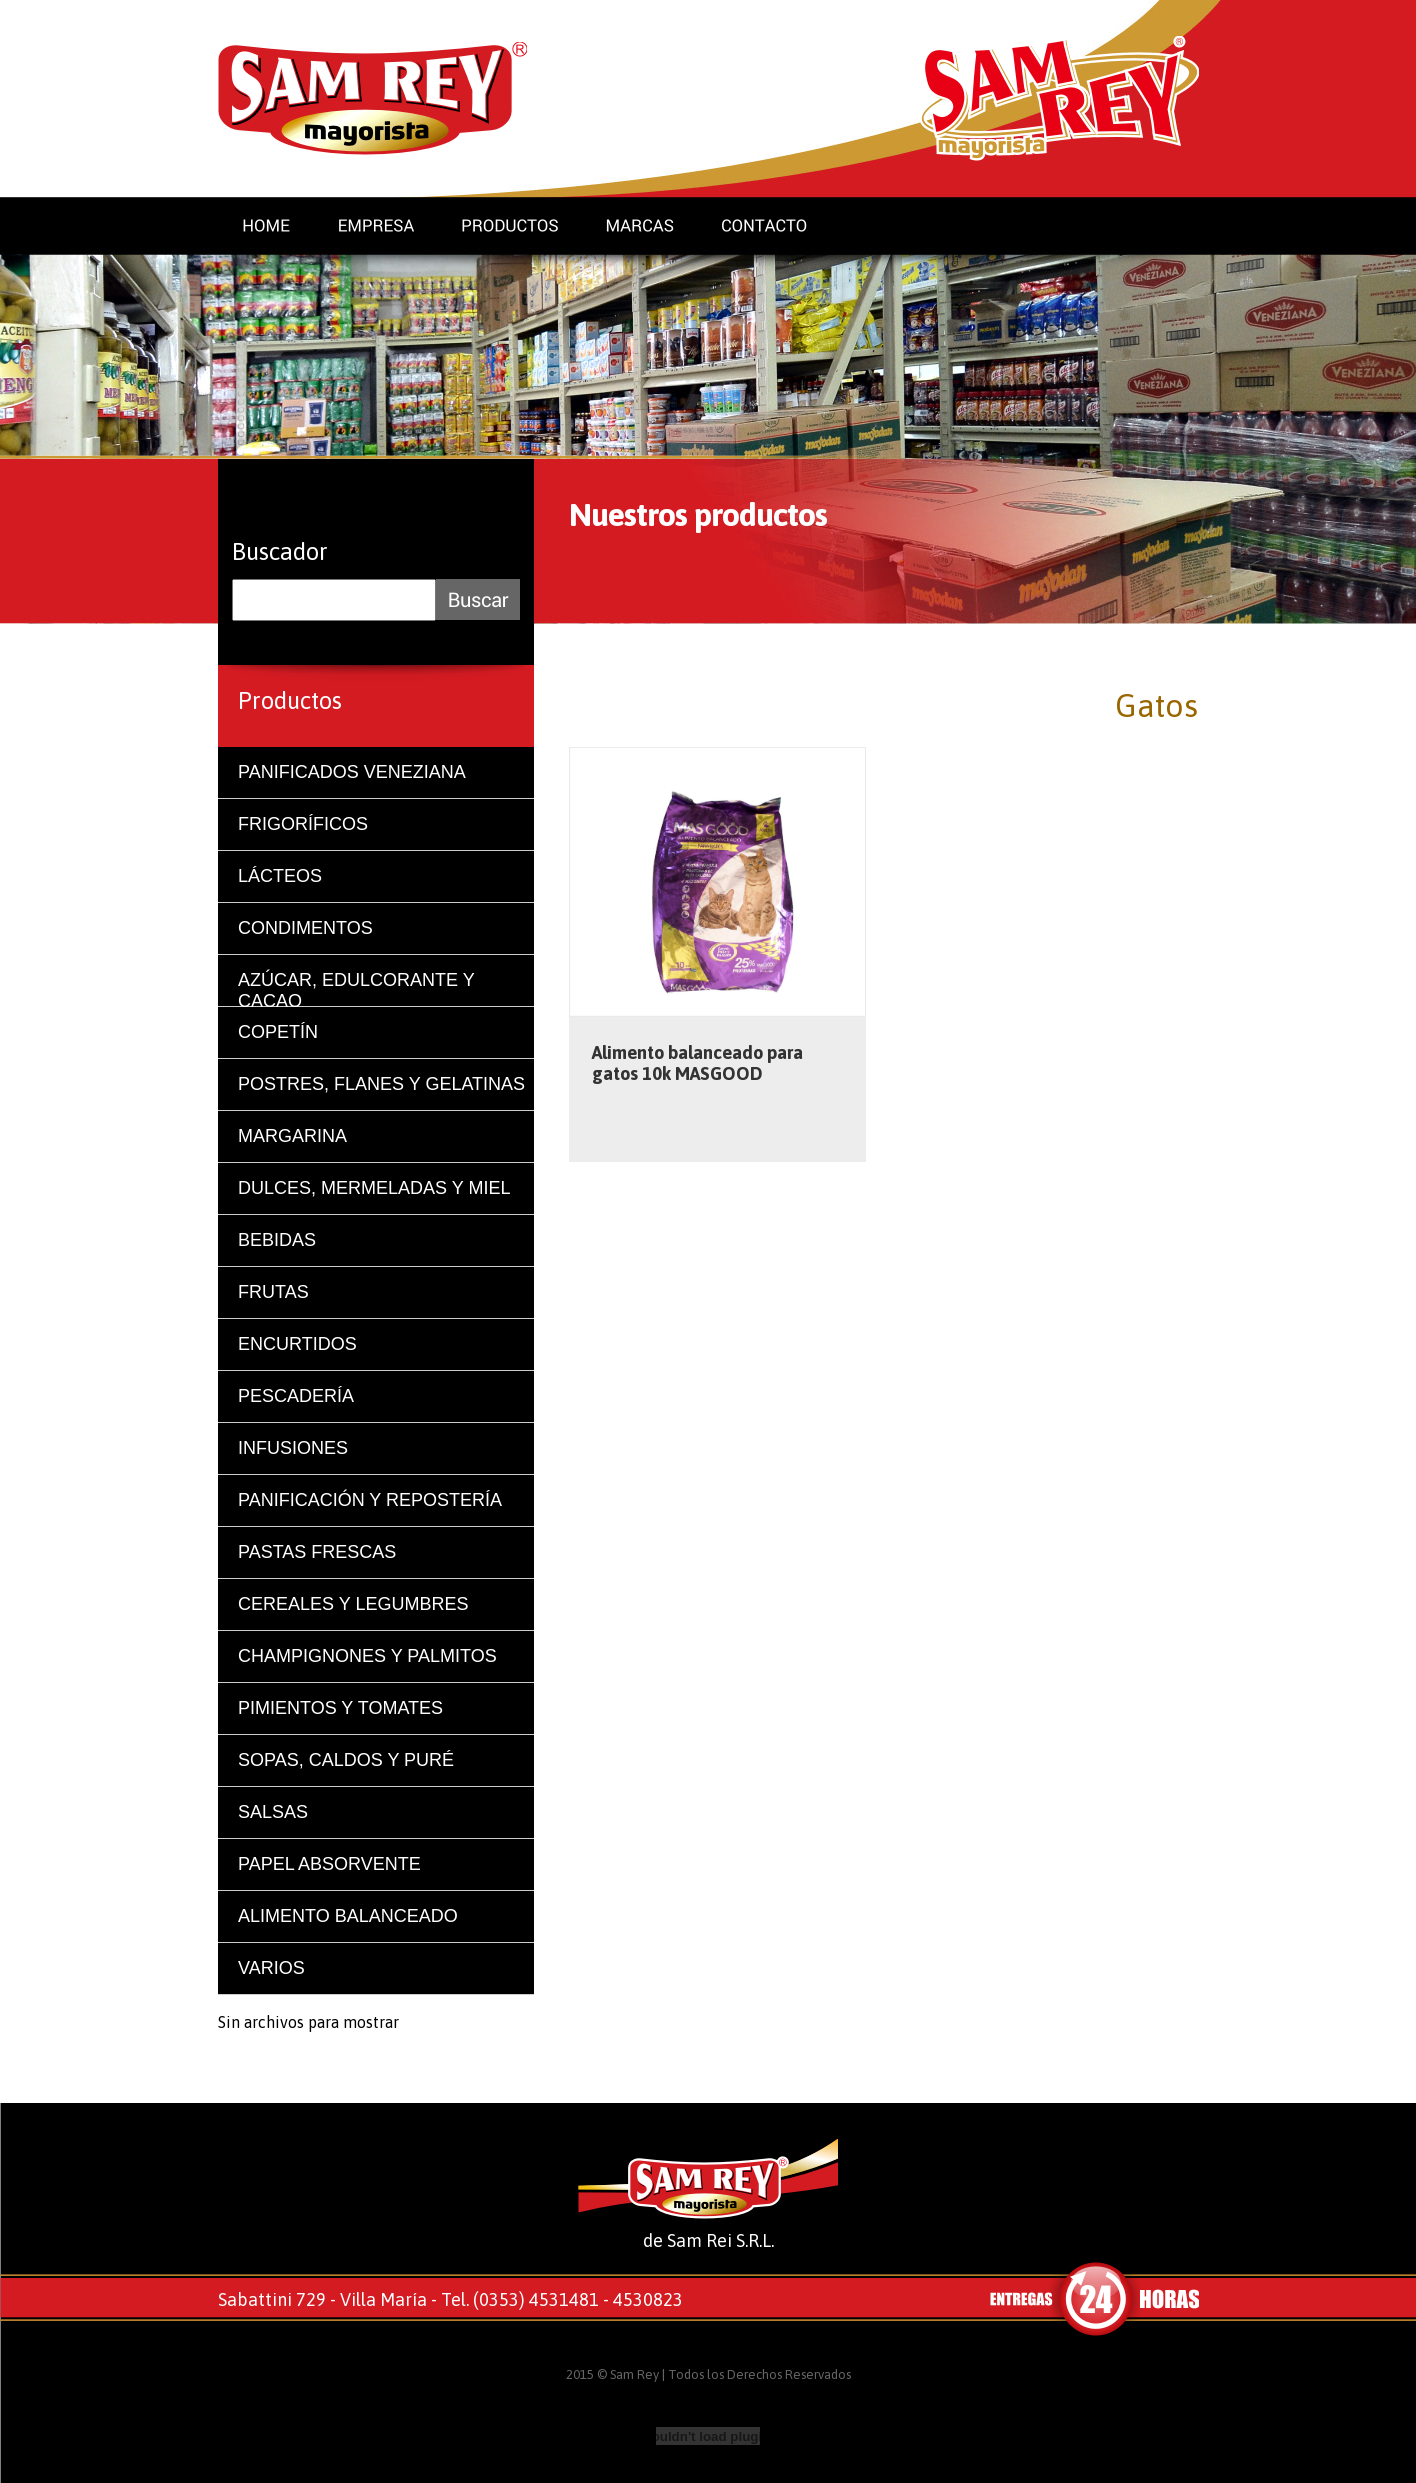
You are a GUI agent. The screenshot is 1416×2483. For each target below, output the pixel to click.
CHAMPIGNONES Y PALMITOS (367, 1656)
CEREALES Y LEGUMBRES (353, 1604)
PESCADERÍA (296, 1396)
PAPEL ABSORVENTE (329, 1864)
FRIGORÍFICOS (303, 824)
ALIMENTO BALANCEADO (348, 1916)
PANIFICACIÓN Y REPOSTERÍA (370, 1500)
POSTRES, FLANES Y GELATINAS (381, 1084)
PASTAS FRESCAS (317, 1552)
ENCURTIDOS (297, 1344)
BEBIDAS (277, 1240)
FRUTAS (273, 1292)
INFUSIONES (293, 1448)
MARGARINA (292, 1136)
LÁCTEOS (280, 876)
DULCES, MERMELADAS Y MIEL (374, 1188)
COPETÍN (278, 1032)
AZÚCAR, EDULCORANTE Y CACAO (356, 988)
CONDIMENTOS (305, 928)
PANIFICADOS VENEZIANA (352, 772)
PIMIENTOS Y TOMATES (340, 1708)
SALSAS (273, 1812)
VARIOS (271, 1968)
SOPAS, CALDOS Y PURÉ (346, 1760)
